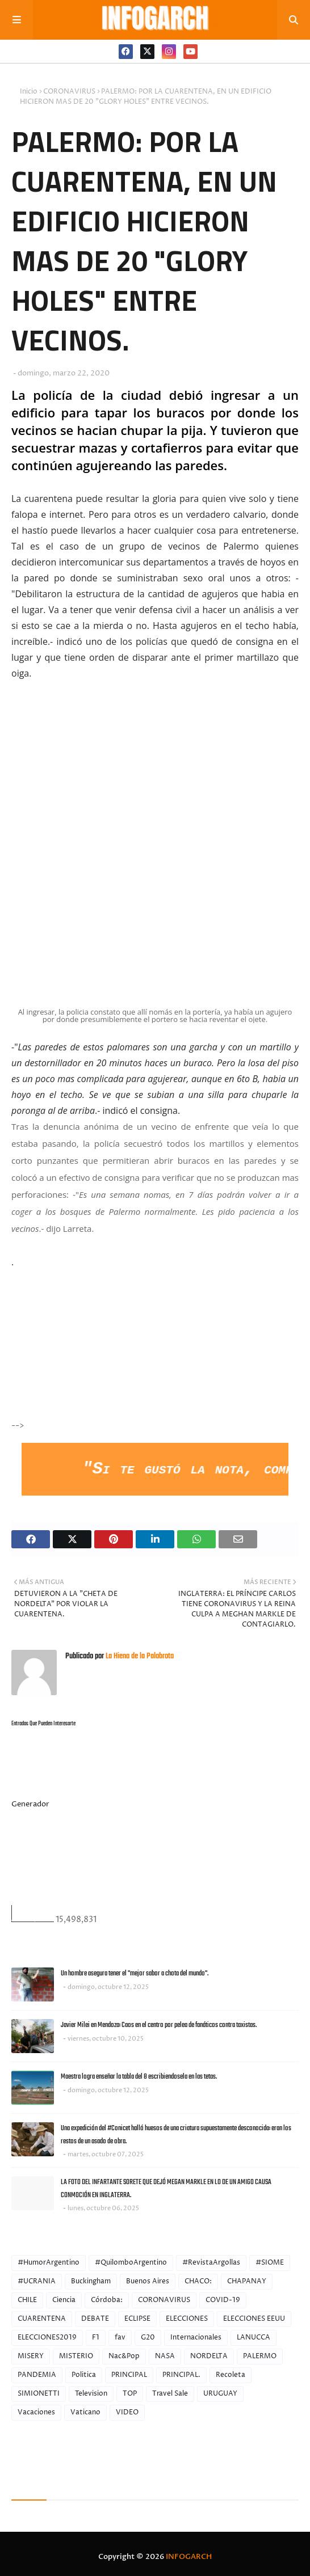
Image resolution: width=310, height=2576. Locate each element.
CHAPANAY (246, 2281)
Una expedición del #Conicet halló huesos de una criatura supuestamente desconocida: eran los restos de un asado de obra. (176, 2134)
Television (91, 2393)
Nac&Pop (124, 2356)
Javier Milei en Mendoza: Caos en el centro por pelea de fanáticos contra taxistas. (159, 2025)
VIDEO (127, 2412)
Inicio (28, 91)
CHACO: (198, 2281)
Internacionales (195, 2337)
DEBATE (95, 2319)
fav (120, 2337)
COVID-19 (223, 2300)
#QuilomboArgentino (131, 2262)
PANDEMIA (37, 2375)
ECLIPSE (137, 2319)
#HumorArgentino (48, 2262)
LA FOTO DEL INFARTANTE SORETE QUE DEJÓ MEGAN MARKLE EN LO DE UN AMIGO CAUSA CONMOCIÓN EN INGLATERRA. (166, 2188)
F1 (95, 2337)
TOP (130, 2393)
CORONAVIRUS (69, 91)
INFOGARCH (189, 2557)
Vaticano (85, 2412)
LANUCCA (253, 2337)
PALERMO (260, 2356)
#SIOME (269, 2262)
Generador (30, 1804)
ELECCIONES (187, 2319)
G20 (148, 2337)
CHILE (27, 2300)
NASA (165, 2356)
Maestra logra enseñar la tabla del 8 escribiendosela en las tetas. (139, 2077)
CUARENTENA (42, 2319)
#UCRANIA (37, 2281)
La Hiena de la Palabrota (139, 1656)
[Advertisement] (111, 1357)
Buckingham (91, 2281)
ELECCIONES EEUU (254, 2319)
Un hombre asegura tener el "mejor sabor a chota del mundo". (134, 1973)
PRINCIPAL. (181, 2375)
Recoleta (230, 2375)
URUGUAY (220, 2393)
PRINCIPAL (129, 2375)
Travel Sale (170, 2393)
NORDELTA (209, 2356)
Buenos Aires (147, 2281)
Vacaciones (36, 2412)
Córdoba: (107, 2300)
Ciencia (64, 2300)
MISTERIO (76, 2356)
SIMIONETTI (39, 2393)
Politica (84, 2375)
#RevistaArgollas (211, 2262)
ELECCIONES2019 (47, 2337)
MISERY (31, 2356)
